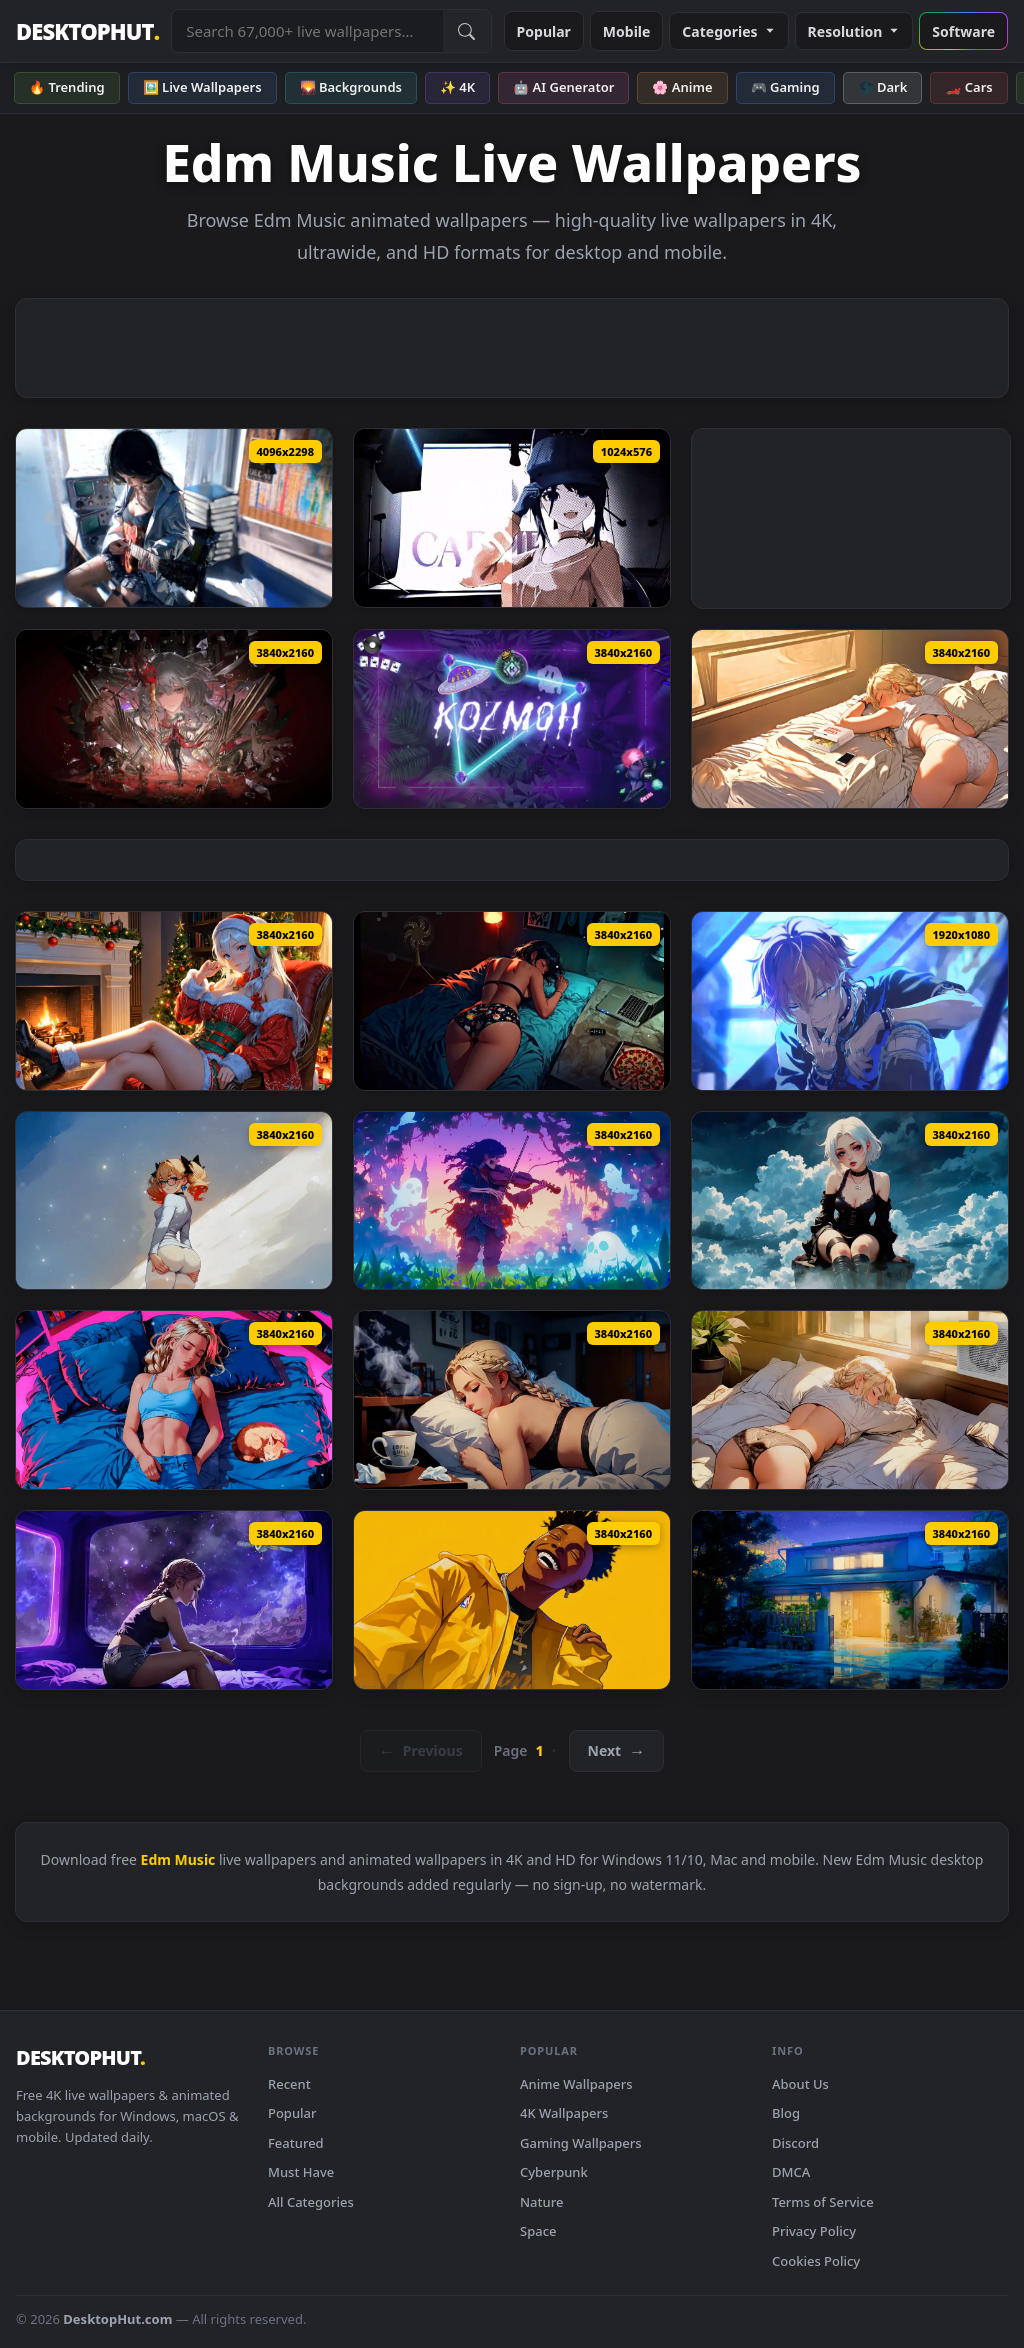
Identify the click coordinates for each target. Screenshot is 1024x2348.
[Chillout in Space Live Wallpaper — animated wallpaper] (174, 1600)
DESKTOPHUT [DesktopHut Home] (87, 31)
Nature (541, 2202)
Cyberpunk (554, 2172)
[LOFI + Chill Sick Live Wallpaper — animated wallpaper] (512, 1400)
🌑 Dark (883, 87)
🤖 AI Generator (563, 87)
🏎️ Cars (968, 87)
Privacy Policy (814, 2231)
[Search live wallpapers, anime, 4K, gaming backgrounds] (307, 31)
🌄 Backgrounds (351, 87)
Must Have (301, 2172)
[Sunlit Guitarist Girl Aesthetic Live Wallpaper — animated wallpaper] (174, 518)
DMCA (791, 2172)
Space (538, 2231)
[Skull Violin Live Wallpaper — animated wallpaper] (512, 1201)
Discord (795, 2143)
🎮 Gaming (785, 87)
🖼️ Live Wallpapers (202, 87)
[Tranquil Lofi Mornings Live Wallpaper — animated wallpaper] (174, 1201)
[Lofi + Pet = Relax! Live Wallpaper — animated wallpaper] (174, 1400)
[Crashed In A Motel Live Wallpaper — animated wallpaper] (512, 1001)
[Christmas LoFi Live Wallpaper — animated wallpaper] (174, 1001)
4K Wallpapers (564, 2113)
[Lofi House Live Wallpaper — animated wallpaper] (850, 1600)
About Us (800, 2084)
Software (963, 31)
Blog (786, 2113)
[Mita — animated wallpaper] (512, 518)
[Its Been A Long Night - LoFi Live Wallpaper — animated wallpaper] (850, 719)
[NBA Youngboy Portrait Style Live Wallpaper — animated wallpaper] (512, 1600)
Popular (544, 31)
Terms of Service (823, 2202)
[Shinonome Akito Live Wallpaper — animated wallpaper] (850, 1001)
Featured (296, 2143)
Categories (728, 31)
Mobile (627, 31)
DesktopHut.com (117, 2319)
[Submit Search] (467, 31)
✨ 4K (457, 87)
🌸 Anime (682, 87)
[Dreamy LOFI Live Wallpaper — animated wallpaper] (850, 1201)
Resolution (854, 31)
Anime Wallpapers (576, 2084)
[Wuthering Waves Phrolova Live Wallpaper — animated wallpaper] (174, 719)
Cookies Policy (816, 2261)
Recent (289, 2084)
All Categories (311, 2202)
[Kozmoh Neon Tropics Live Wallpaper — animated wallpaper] (512, 719)
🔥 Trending (67, 87)
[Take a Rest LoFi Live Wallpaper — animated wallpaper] (850, 1400)
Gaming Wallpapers (581, 2143)
